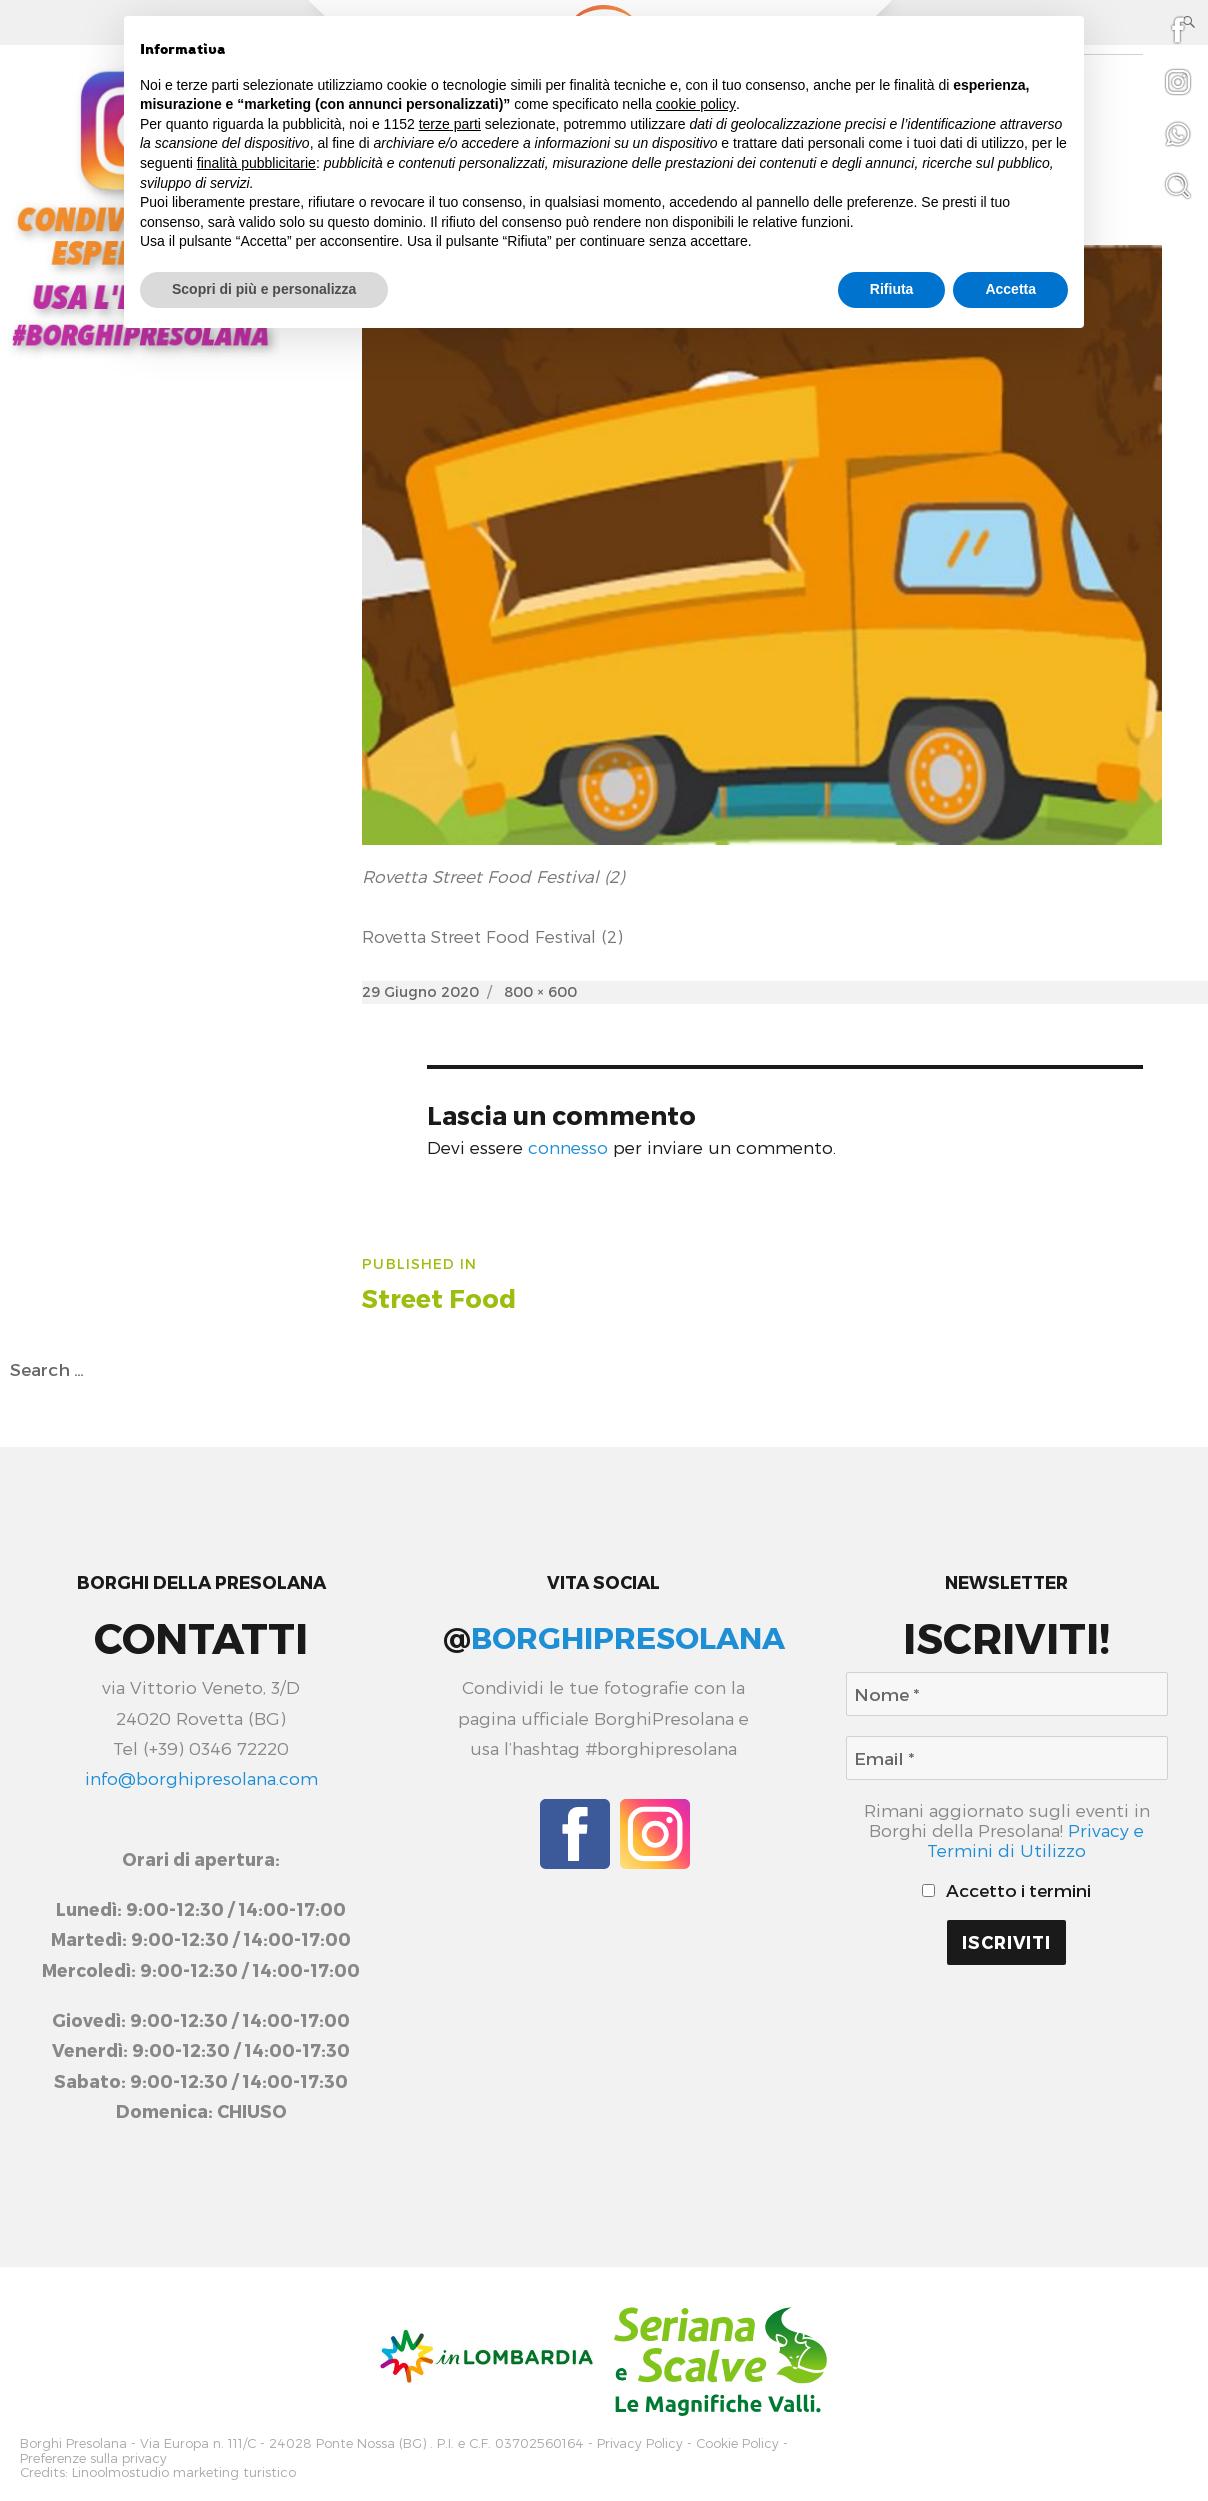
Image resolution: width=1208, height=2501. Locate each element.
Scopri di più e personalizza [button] (264, 289)
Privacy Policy (640, 2442)
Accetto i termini (1007, 1890)
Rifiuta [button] (892, 289)
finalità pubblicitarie (256, 163)
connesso (568, 1147)
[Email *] (1007, 1758)
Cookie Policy (737, 2442)
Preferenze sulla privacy (93, 2455)
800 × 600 (540, 991)
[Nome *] (1007, 1694)
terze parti (450, 124)
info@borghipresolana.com (201, 1778)
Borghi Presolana (73, 2442)
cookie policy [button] (696, 104)
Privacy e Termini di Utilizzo (1035, 1840)
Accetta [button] (1010, 289)
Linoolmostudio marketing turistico (184, 2468)
